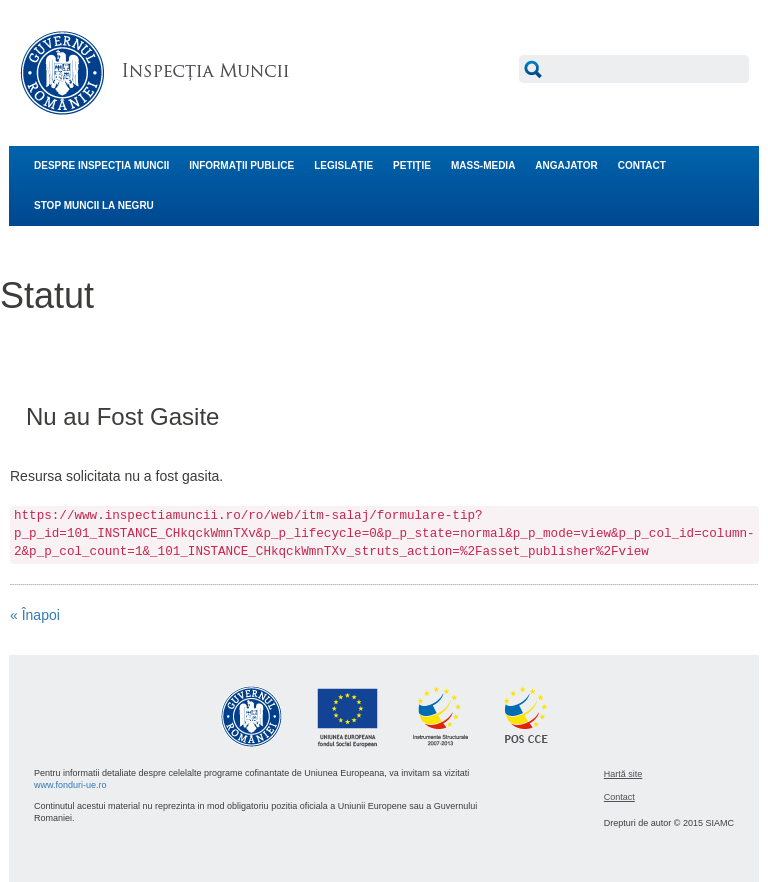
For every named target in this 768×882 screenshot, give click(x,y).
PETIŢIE (412, 165)
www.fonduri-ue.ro (70, 785)
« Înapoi (35, 615)
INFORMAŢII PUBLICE (241, 165)
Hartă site (623, 774)
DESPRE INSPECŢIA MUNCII (101, 165)
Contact (619, 797)
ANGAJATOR (566, 165)
